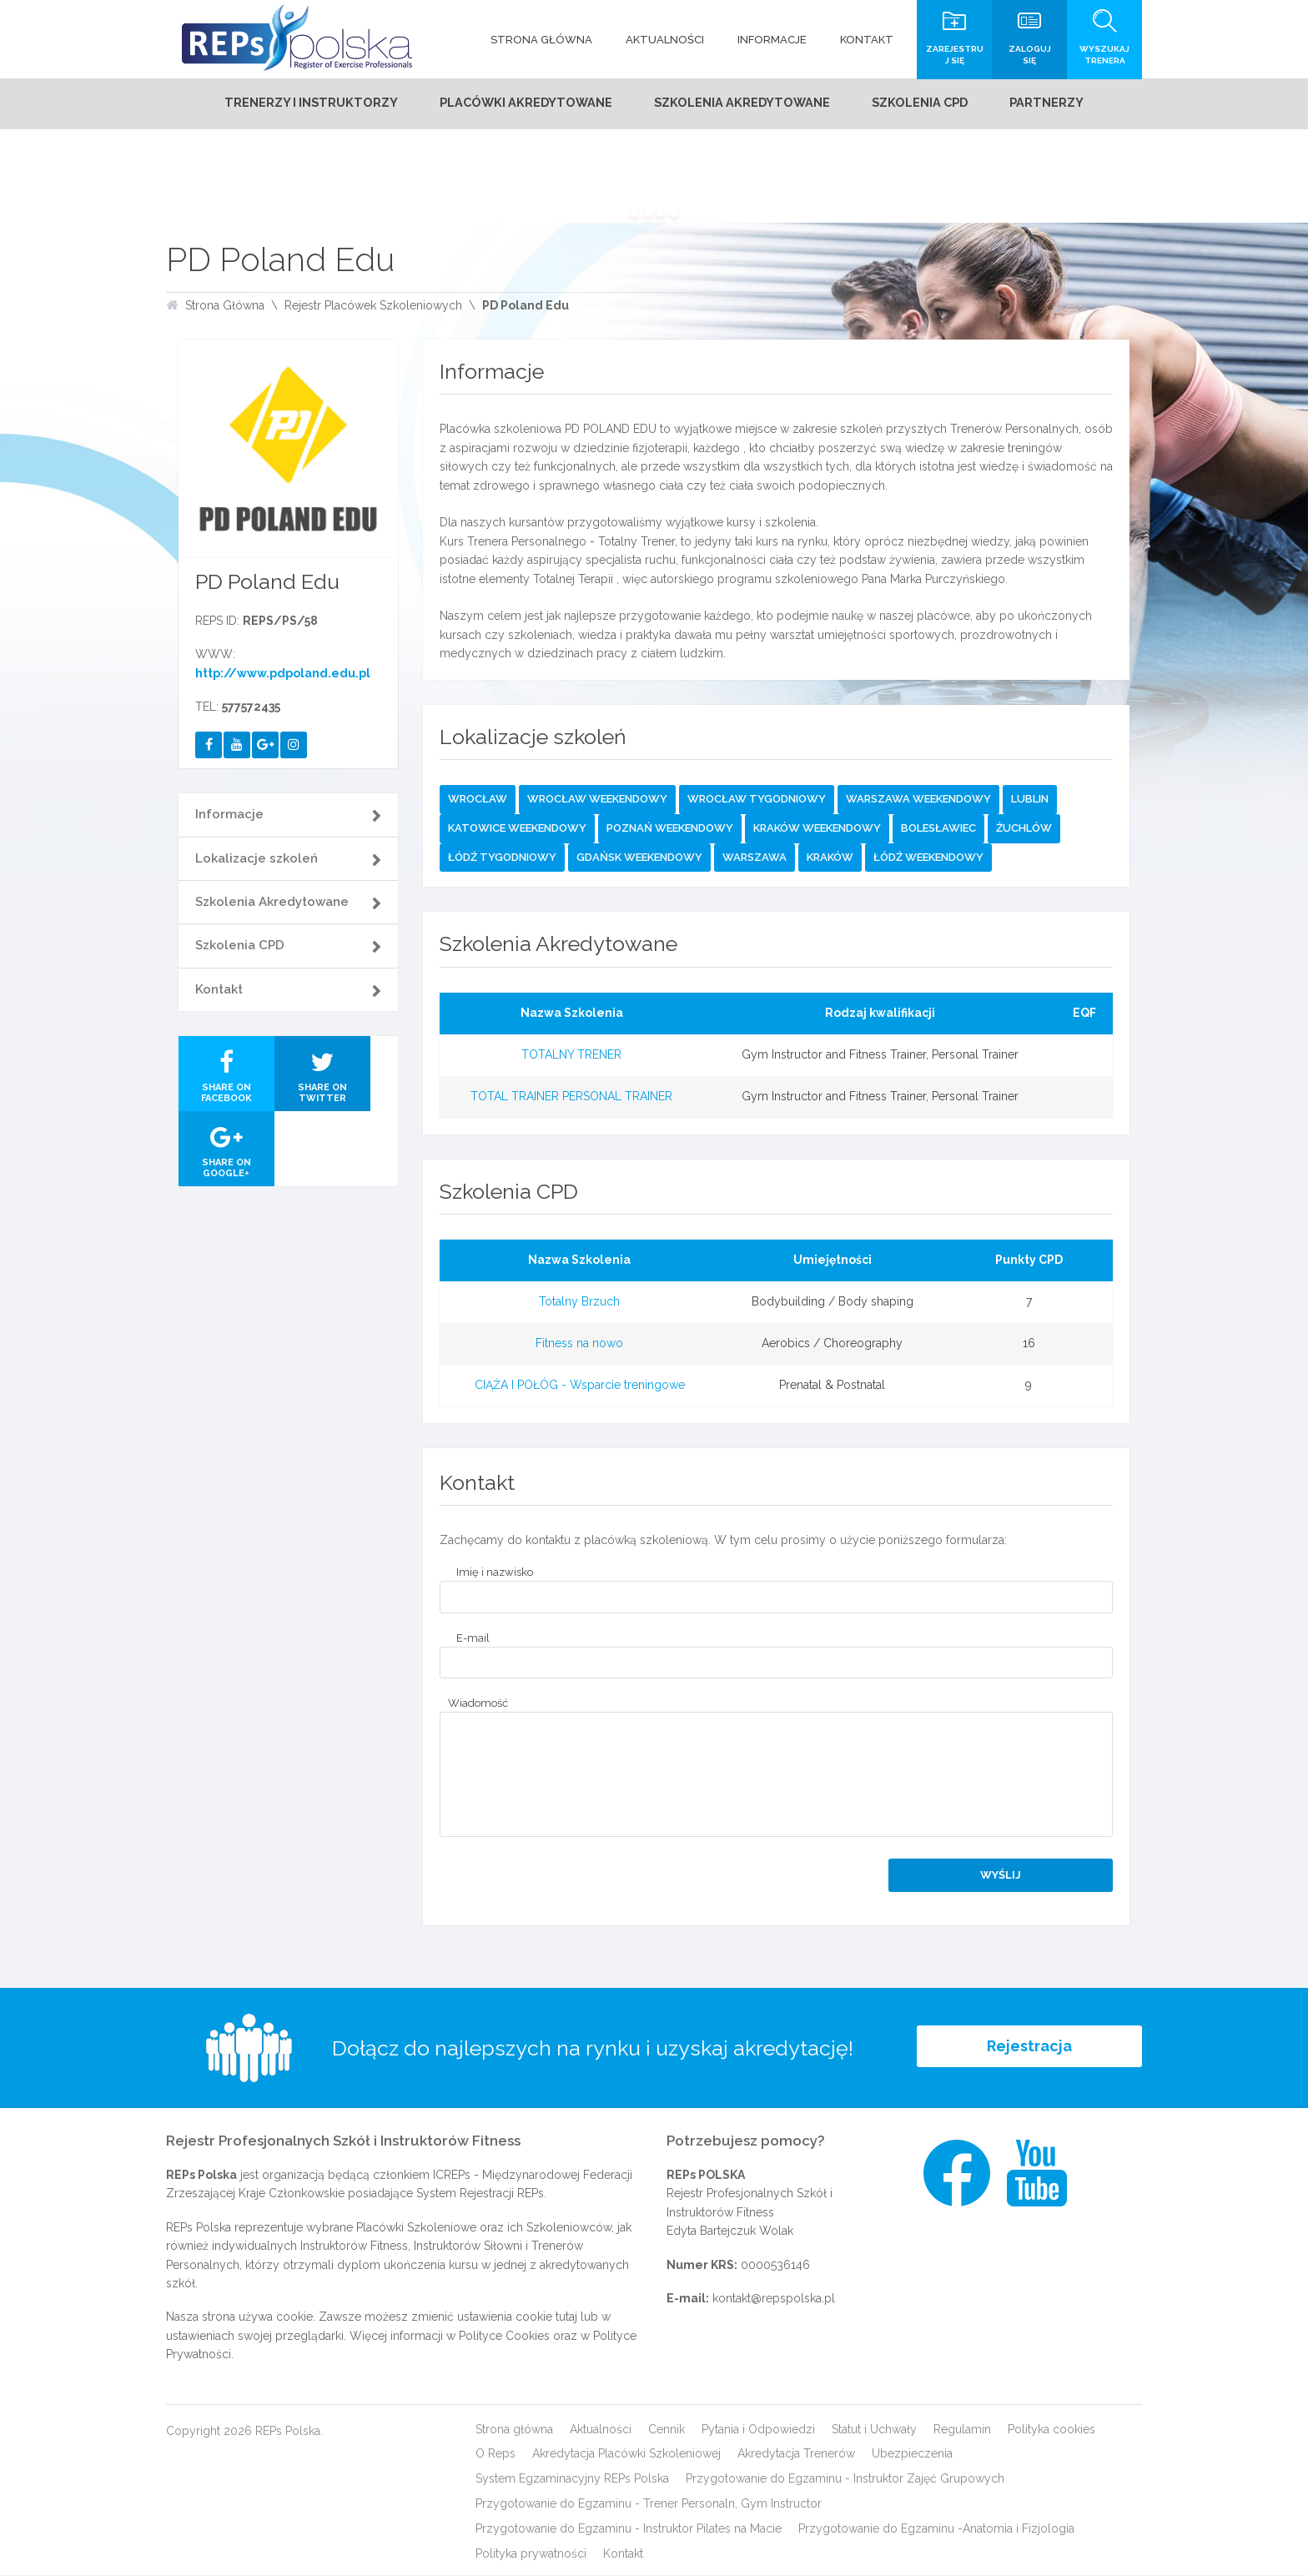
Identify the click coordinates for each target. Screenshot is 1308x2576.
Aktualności (600, 2429)
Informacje (229, 815)
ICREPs (451, 2175)
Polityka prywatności (530, 2554)
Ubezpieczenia (912, 2454)
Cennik (666, 2429)
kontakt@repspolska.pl (773, 2299)
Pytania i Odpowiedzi (758, 2429)
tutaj (566, 2317)
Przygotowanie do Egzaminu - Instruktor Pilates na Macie (628, 2529)
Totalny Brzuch (579, 1302)
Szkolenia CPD (239, 945)
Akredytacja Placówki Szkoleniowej (626, 2454)
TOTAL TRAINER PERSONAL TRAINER (571, 1096)
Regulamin (962, 2429)
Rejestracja (1029, 2048)
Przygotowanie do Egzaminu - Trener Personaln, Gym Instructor (648, 2504)
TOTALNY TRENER (571, 1055)
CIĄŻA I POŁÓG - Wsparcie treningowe (580, 1384)
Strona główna (514, 2429)
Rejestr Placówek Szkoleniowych (373, 306)
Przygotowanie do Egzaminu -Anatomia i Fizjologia (936, 2529)
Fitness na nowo (579, 1344)
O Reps (495, 2454)
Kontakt (219, 989)
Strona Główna (224, 306)
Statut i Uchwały (874, 2429)
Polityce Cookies (504, 2336)
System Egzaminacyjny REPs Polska (572, 2479)
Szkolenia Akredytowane (272, 902)
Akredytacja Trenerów (796, 2454)
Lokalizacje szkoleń (256, 858)
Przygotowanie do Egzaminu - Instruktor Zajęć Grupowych (845, 2479)
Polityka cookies (1051, 2429)
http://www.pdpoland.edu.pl (282, 674)
